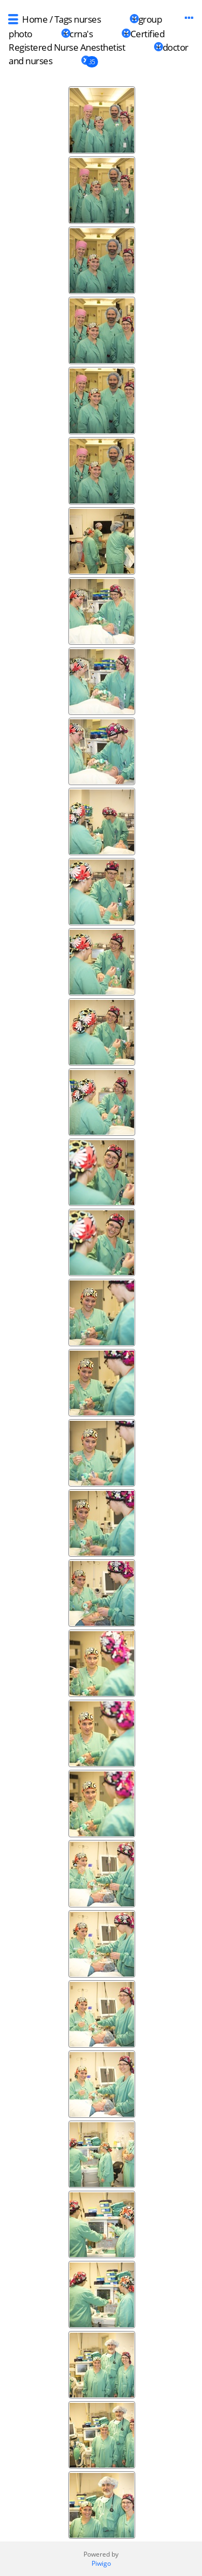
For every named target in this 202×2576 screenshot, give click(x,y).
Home (34, 19)
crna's (81, 34)
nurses (87, 19)
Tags (63, 19)
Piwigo (101, 2563)
